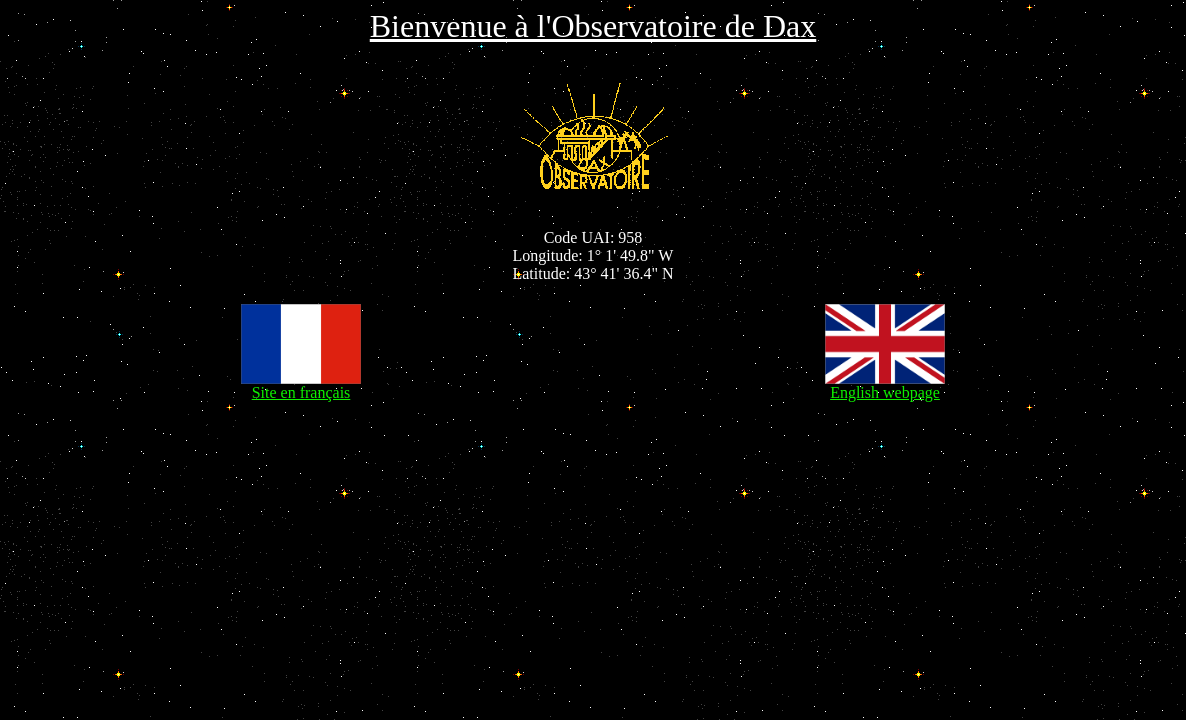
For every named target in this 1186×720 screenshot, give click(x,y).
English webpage (885, 385)
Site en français (301, 385)
